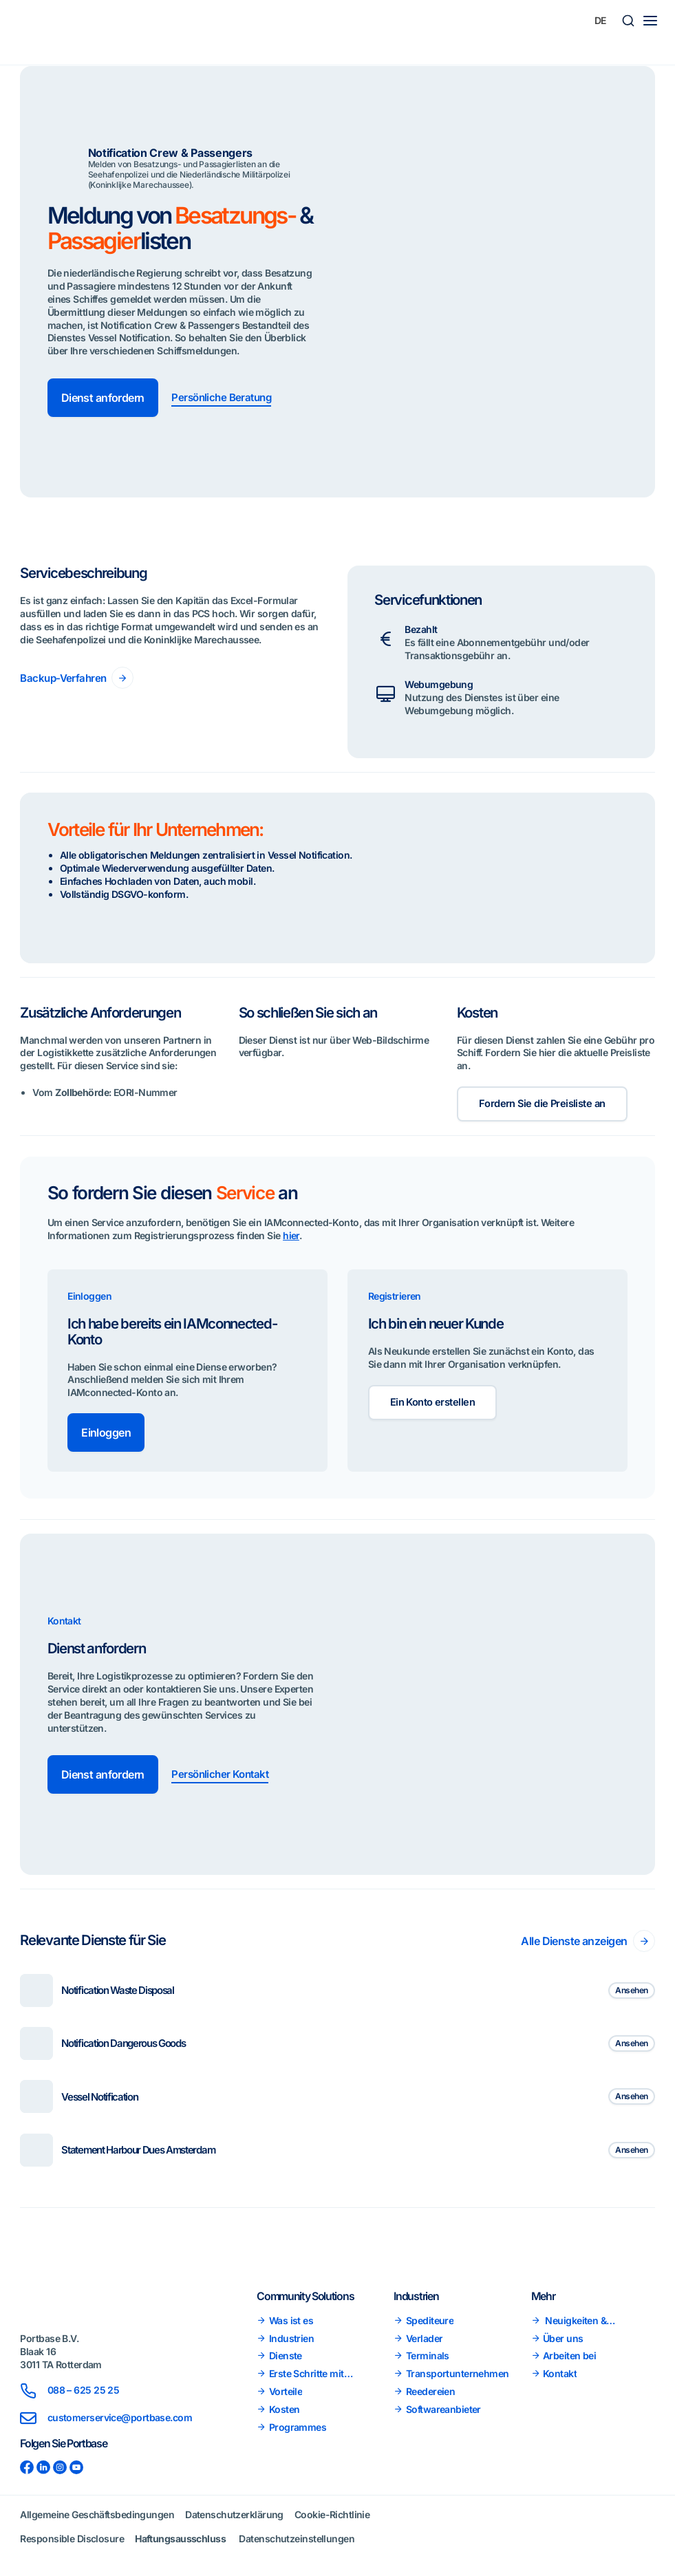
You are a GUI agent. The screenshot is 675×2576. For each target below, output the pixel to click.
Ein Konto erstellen (434, 1405)
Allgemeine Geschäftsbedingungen (97, 2514)
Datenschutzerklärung (234, 2514)
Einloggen (106, 1434)
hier (291, 1237)
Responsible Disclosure (72, 2538)
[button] (628, 20)
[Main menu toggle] (650, 20)
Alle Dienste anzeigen (574, 1943)
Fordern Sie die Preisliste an (543, 1105)
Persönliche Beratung (224, 398)
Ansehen (631, 1992)
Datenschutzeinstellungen (296, 2538)
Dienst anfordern (102, 398)
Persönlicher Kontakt (222, 1776)
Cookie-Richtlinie (331, 2514)
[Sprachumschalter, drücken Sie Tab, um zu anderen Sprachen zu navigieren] (600, 20)
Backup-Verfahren (65, 678)
